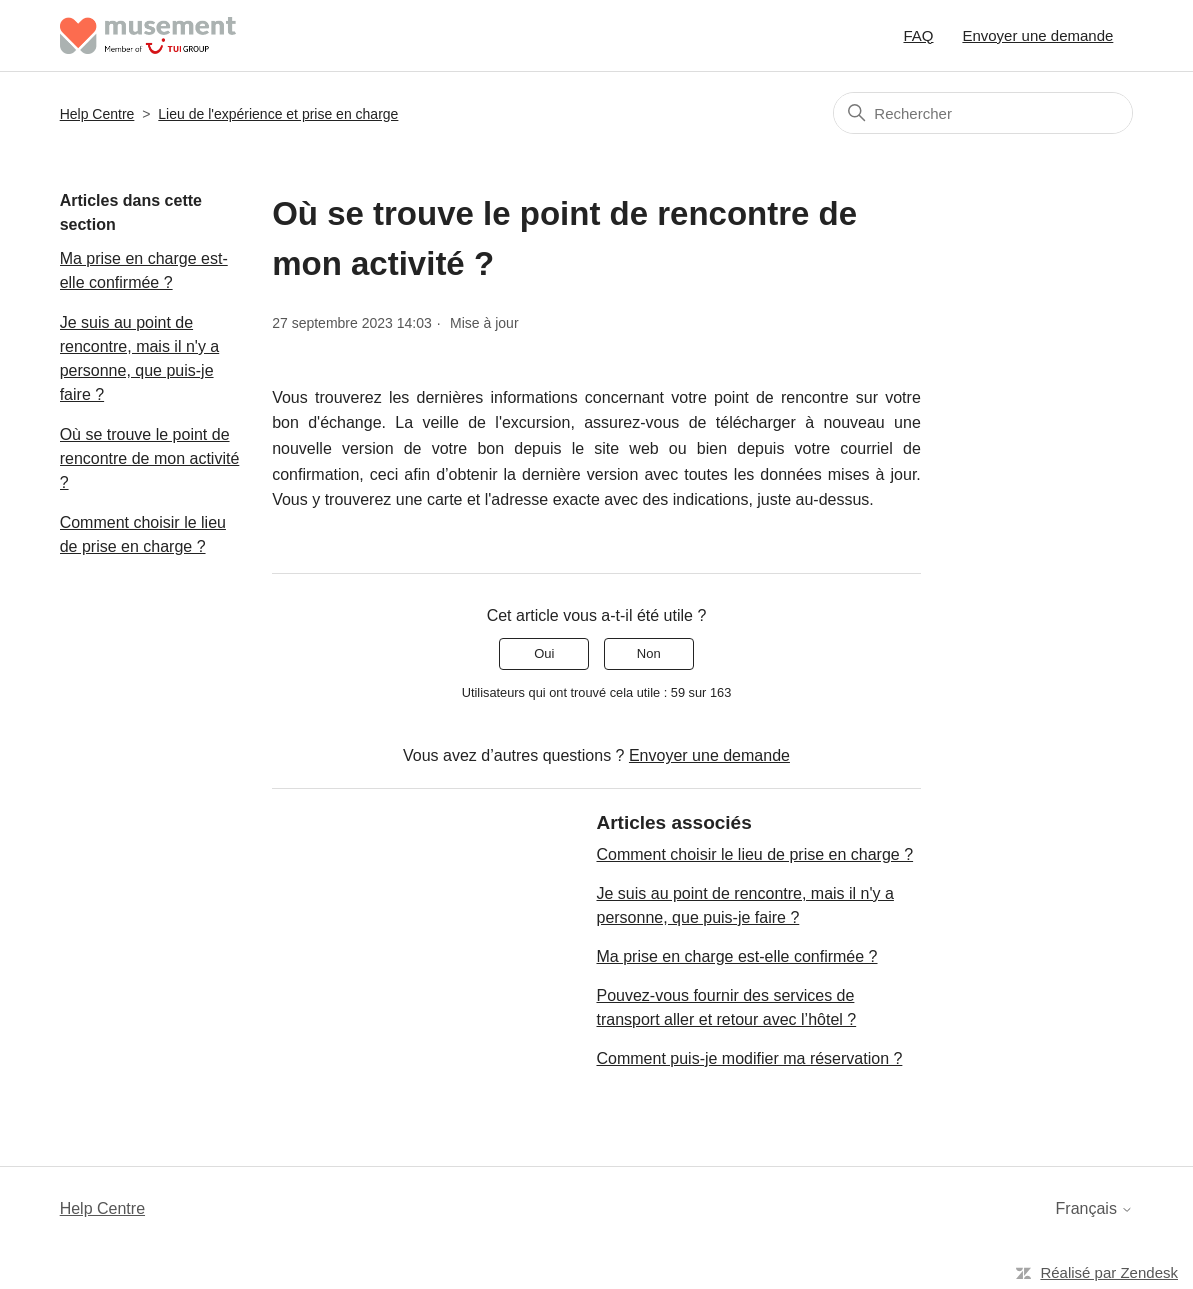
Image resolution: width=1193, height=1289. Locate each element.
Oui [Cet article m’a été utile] (544, 653)
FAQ (918, 35)
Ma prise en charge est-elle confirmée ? (144, 270)
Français (1095, 1208)
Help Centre (97, 114)
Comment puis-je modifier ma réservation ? (749, 1058)
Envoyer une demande (1037, 35)
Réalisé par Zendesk (1109, 1272)
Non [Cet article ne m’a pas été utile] (649, 653)
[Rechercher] (983, 113)
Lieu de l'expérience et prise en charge (278, 114)
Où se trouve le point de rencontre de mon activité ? (150, 458)
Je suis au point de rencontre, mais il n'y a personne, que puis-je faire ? (140, 358)
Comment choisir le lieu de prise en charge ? (143, 534)
